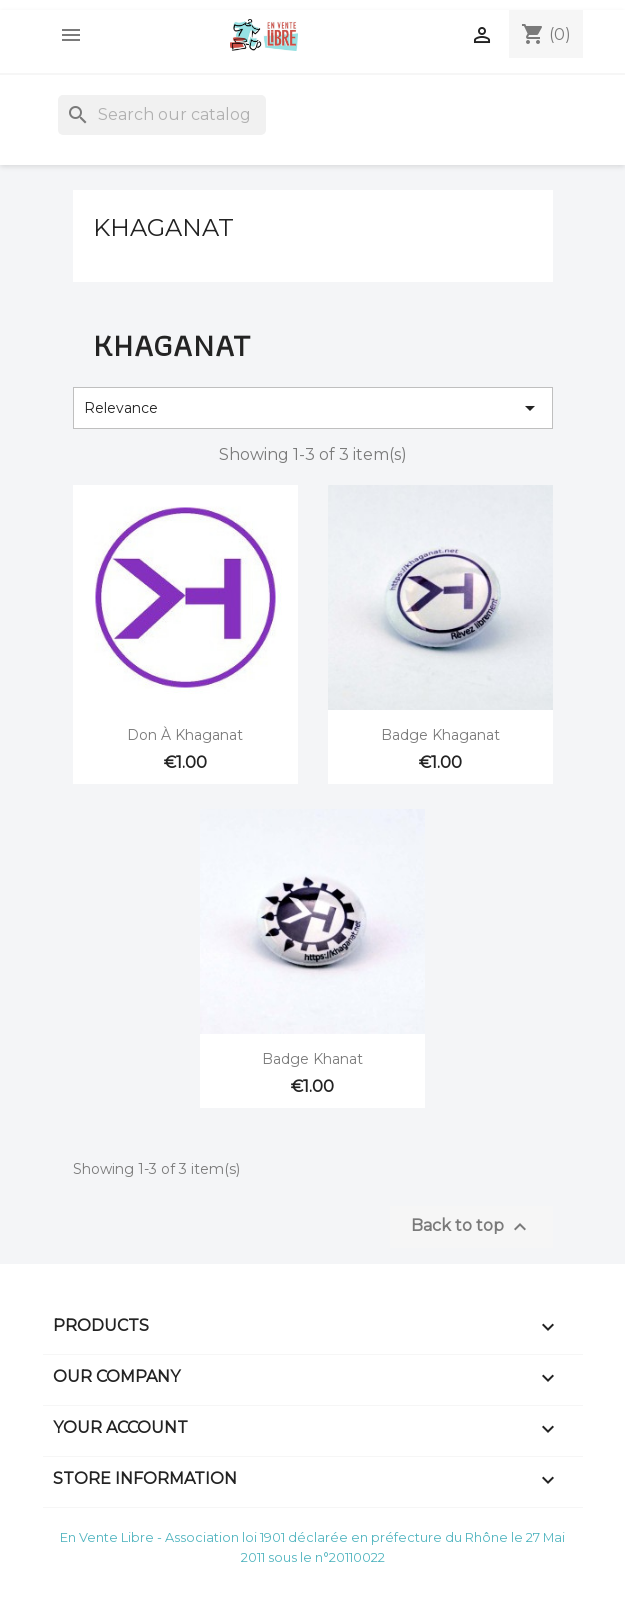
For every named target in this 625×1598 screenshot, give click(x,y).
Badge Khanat (312, 1059)
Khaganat (163, 227)
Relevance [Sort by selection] (313, 408)
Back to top (471, 1227)
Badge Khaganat (440, 735)
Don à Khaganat (185, 735)
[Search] (162, 115)
